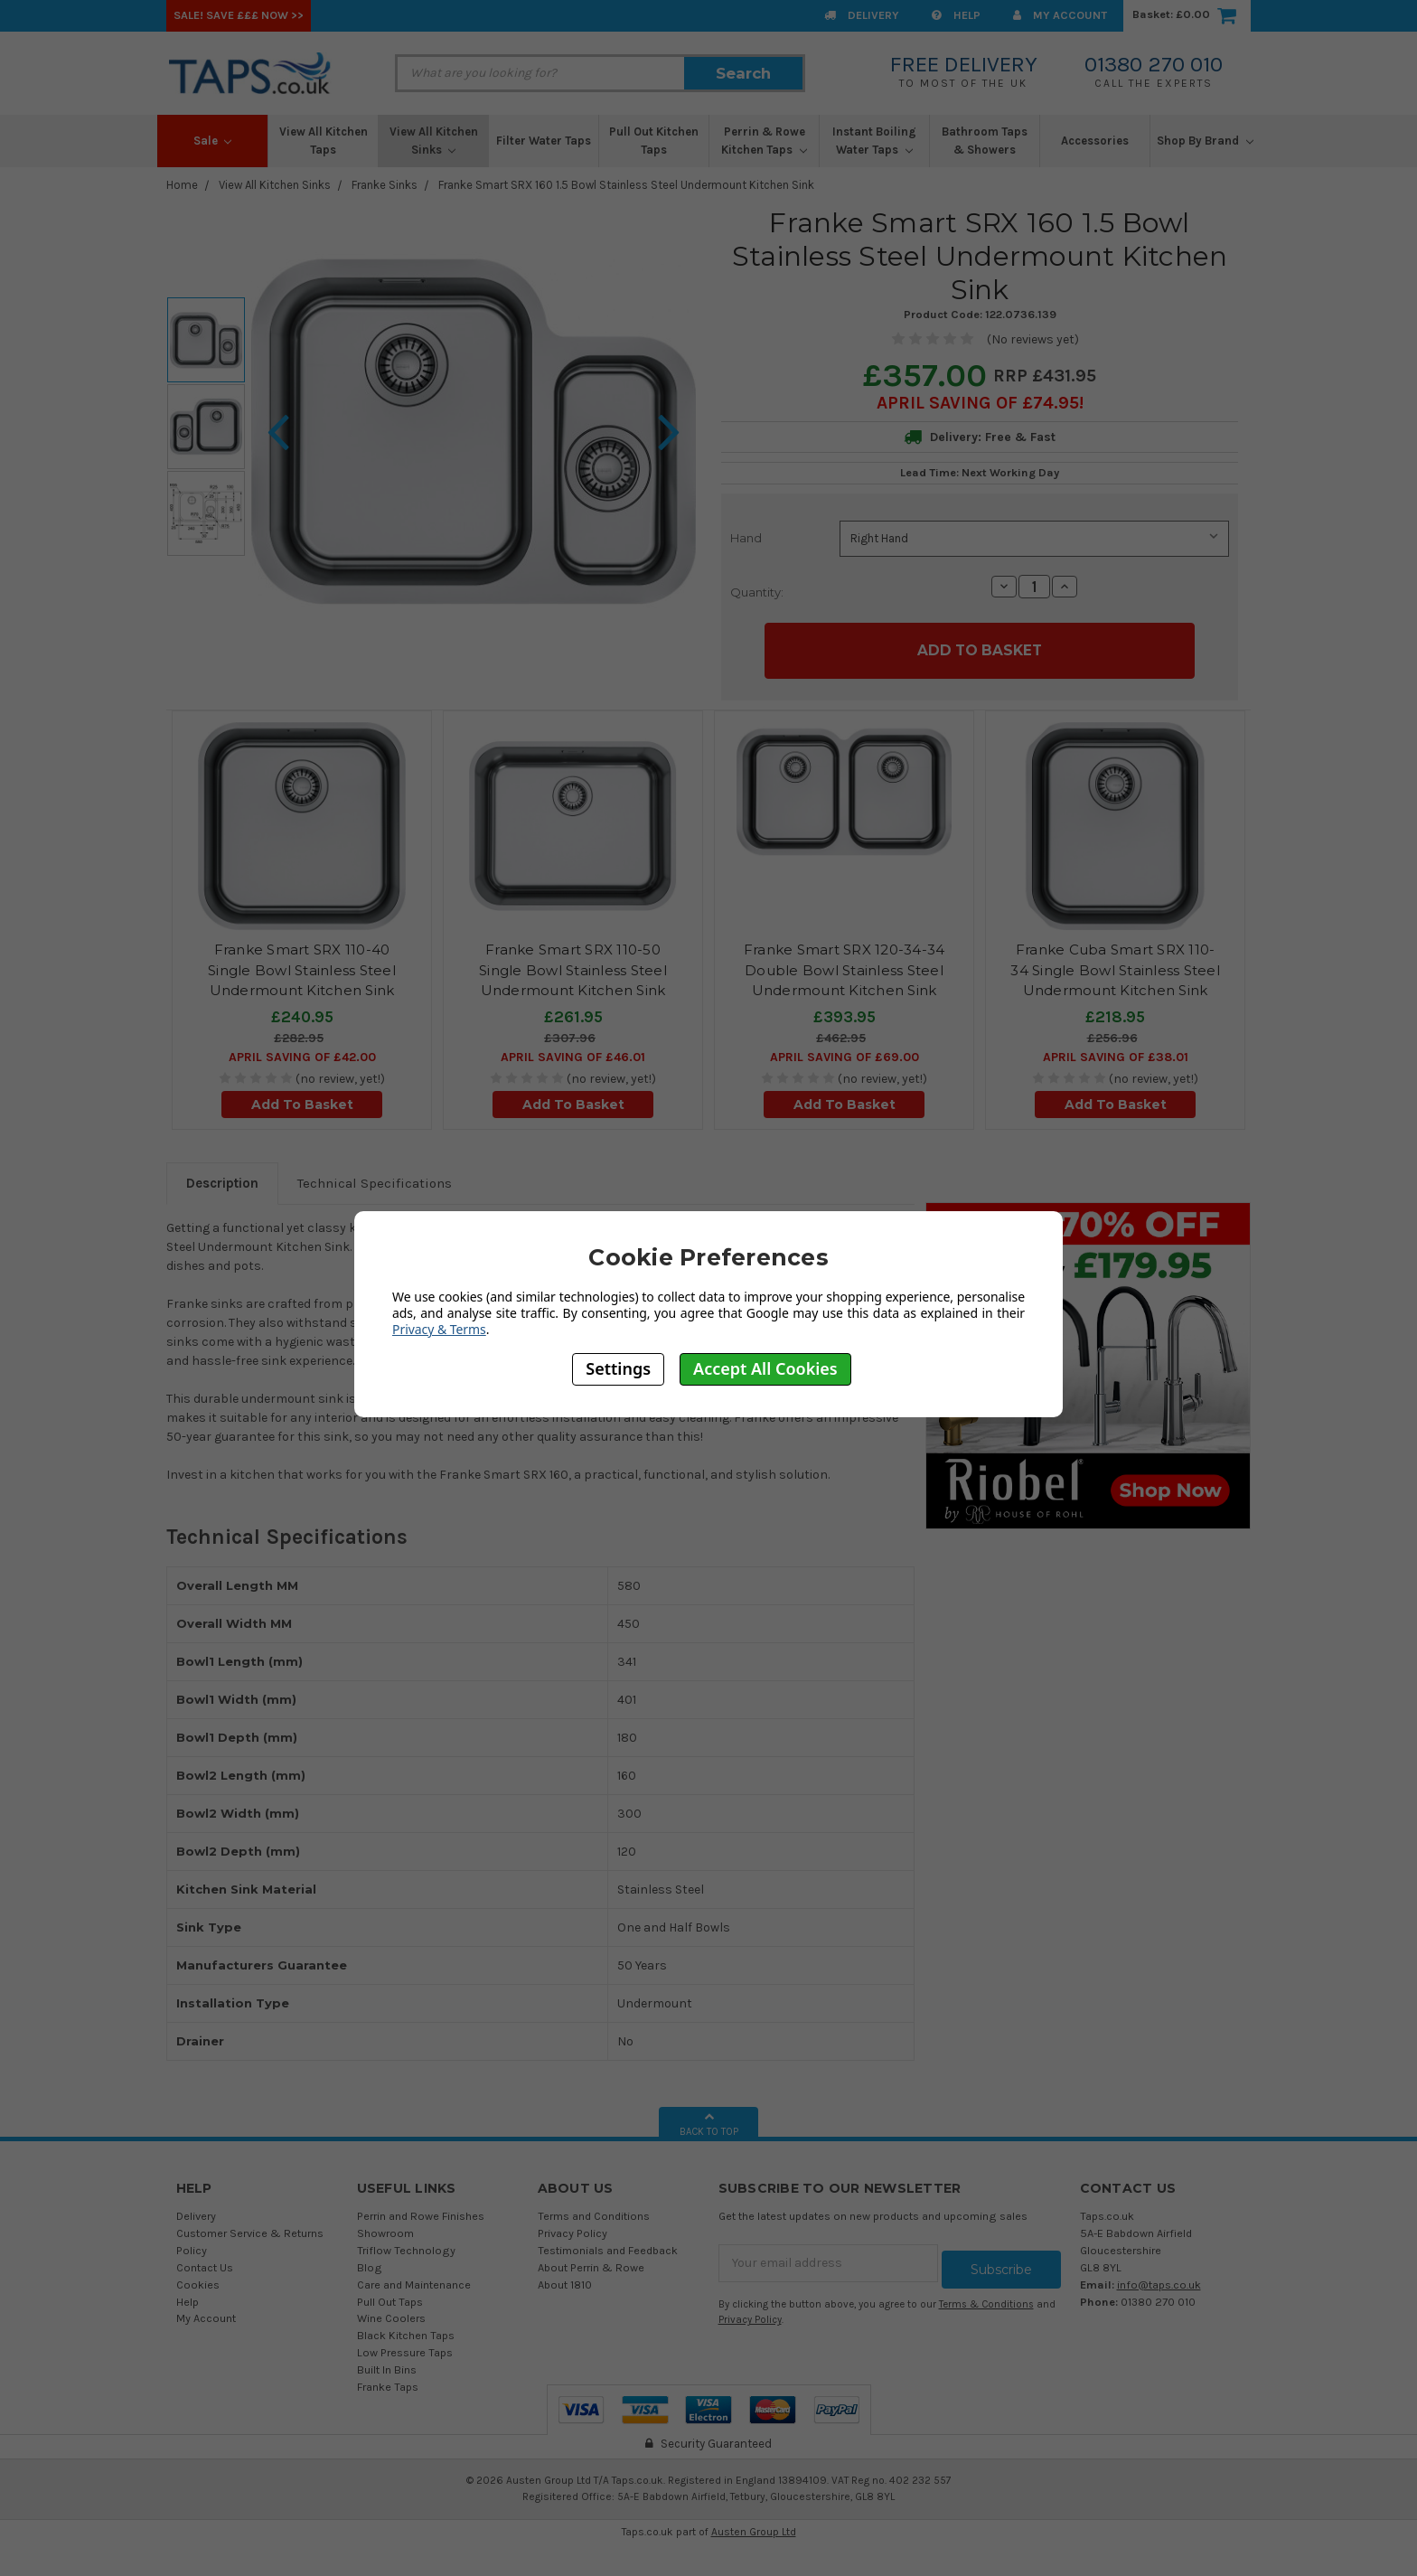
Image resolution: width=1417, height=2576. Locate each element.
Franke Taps (387, 2379)
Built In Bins (387, 2363)
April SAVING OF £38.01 (1115, 1050)
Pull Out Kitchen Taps (654, 140)
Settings (618, 1368)
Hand (746, 538)
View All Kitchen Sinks (433, 140)
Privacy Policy (572, 2226)
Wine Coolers (391, 2311)
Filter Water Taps (543, 140)
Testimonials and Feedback (608, 2243)
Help (956, 15)
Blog (369, 2260)
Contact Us (204, 2260)
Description (222, 1177)
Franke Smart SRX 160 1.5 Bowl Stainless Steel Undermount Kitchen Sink (626, 185)
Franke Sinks (385, 185)
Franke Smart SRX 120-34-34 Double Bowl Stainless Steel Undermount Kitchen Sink (844, 963)
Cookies (198, 2277)
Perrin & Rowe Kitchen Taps (764, 140)
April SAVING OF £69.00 (844, 1050)
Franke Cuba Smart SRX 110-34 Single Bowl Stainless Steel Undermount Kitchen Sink (1115, 963)
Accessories (1095, 140)
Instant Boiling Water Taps (874, 140)
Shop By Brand (1205, 140)
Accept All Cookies (765, 1368)
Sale (212, 140)
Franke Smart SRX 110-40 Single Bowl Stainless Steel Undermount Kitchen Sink (302, 963)
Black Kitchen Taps (406, 2329)
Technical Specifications (374, 1177)
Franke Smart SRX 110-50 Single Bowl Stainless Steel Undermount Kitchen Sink (573, 963)
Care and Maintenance (414, 2277)
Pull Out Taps (390, 2294)
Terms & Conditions (986, 2291)
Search (743, 73)
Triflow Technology (406, 2243)
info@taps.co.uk (1159, 2277)
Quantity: (757, 592)
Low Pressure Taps (405, 2346)
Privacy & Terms (439, 1329)
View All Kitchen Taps (323, 140)
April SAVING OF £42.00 (302, 1050)
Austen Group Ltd (753, 2524)
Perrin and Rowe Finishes (420, 2209)
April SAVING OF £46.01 (573, 1050)
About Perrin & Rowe (591, 2260)
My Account (1060, 15)
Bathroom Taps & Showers (985, 140)
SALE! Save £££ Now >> (239, 15)
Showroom (385, 2226)
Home (182, 185)
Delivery (861, 15)
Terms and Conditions (594, 2209)
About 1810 (565, 2277)
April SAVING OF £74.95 (978, 402)
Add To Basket (302, 1098)
